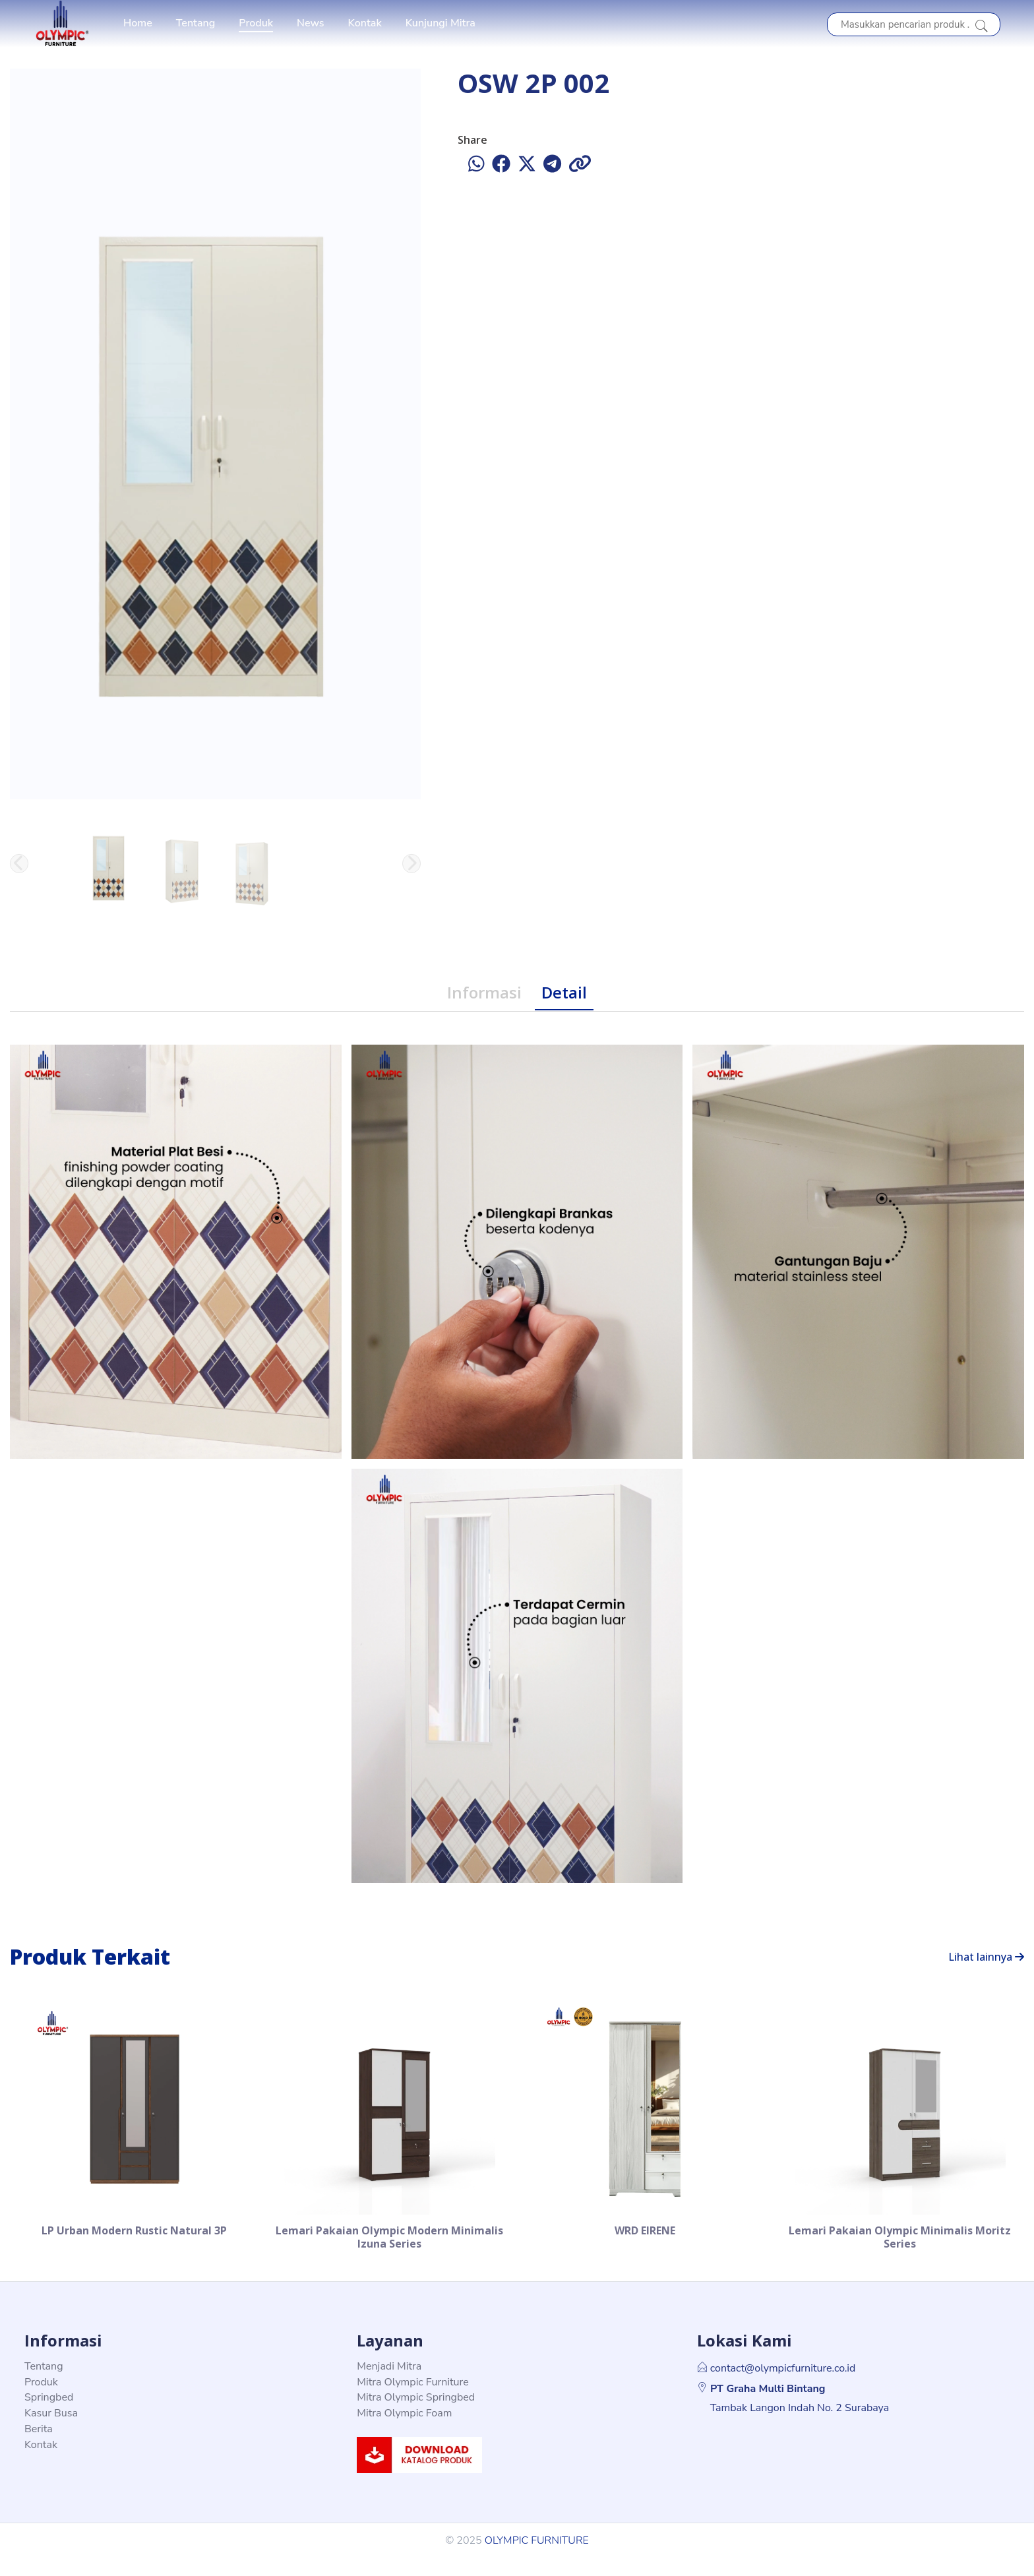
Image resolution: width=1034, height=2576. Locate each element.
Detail (564, 992)
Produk (256, 23)
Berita (38, 2446)
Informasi (484, 992)
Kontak (365, 23)
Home (137, 23)
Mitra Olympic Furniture (412, 2400)
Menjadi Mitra (389, 2384)
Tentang (196, 23)
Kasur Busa (51, 2431)
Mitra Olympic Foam (404, 2431)
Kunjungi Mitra (440, 23)
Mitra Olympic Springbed (416, 2415)
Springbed (48, 2415)
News (310, 23)
